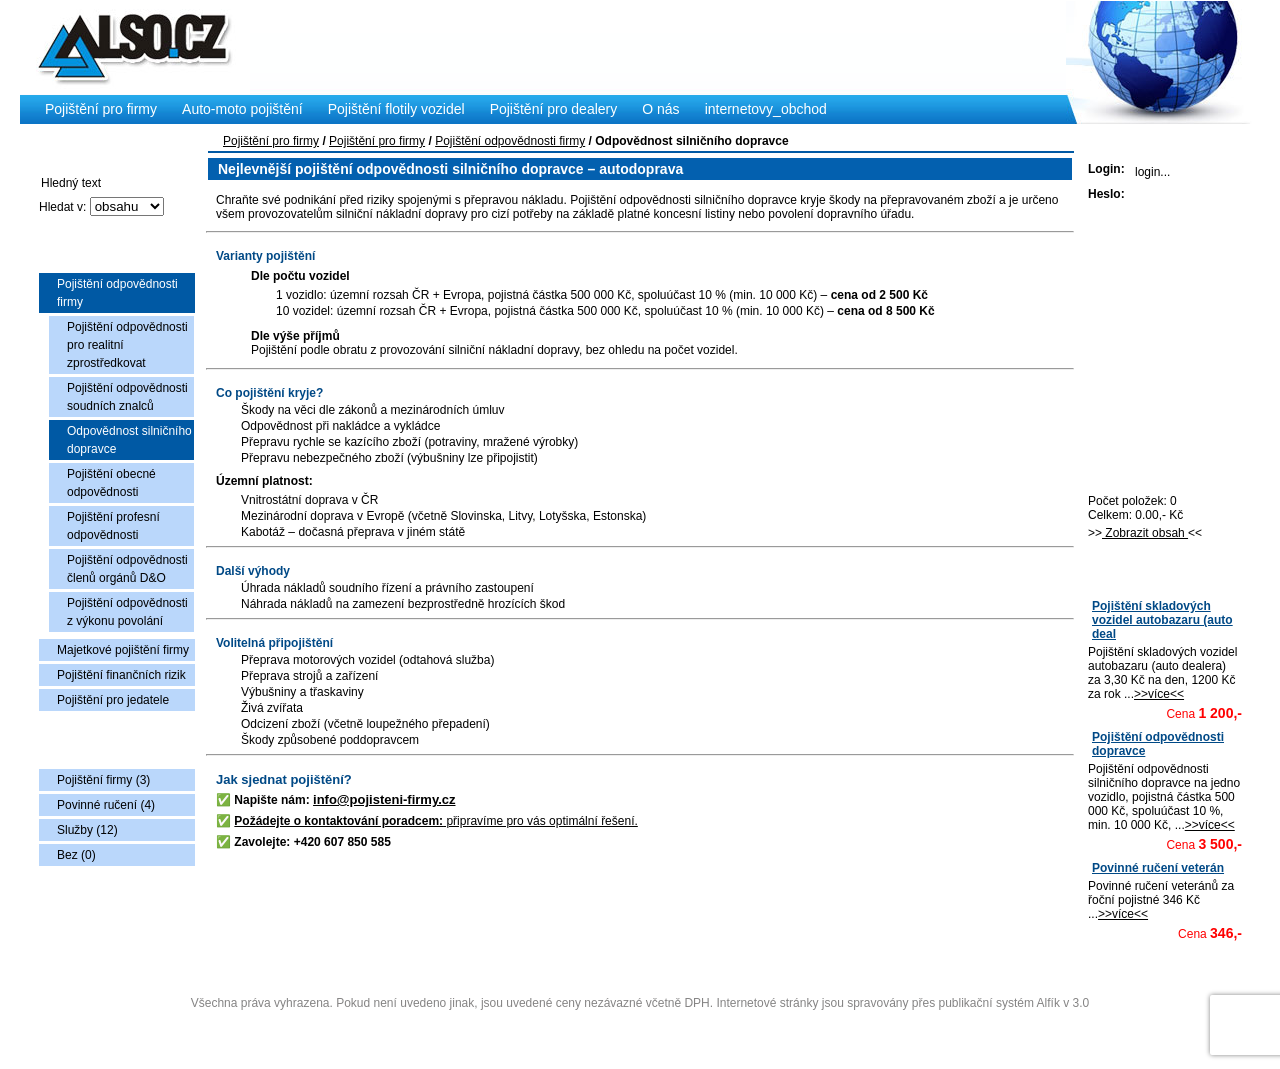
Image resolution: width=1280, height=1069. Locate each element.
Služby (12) (87, 830)
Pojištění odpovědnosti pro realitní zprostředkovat (127, 345)
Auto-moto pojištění (242, 109)
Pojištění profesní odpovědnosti (113, 526)
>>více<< (1159, 694)
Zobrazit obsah (1145, 533)
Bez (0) (76, 855)
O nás (660, 109)
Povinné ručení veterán (1158, 868)
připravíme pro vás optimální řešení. (435, 821)
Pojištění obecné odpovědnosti (111, 483)
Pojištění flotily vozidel (396, 109)
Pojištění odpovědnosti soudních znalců (127, 397)
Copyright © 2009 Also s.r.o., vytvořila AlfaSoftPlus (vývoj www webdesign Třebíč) (641, 972)
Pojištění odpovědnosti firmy (117, 293)
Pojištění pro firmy (271, 141)
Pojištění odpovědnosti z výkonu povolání (127, 612)
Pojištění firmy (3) (103, 780)
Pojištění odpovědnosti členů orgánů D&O (127, 569)
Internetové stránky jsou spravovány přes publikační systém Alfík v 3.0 (902, 1003)
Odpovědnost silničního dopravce (129, 440)
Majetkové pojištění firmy (123, 650)
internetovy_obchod (766, 109)
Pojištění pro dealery (554, 109)
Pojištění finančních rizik (121, 675)
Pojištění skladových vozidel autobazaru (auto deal (1162, 620)
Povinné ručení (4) (106, 805)
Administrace (639, 1027)
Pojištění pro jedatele (113, 700)
